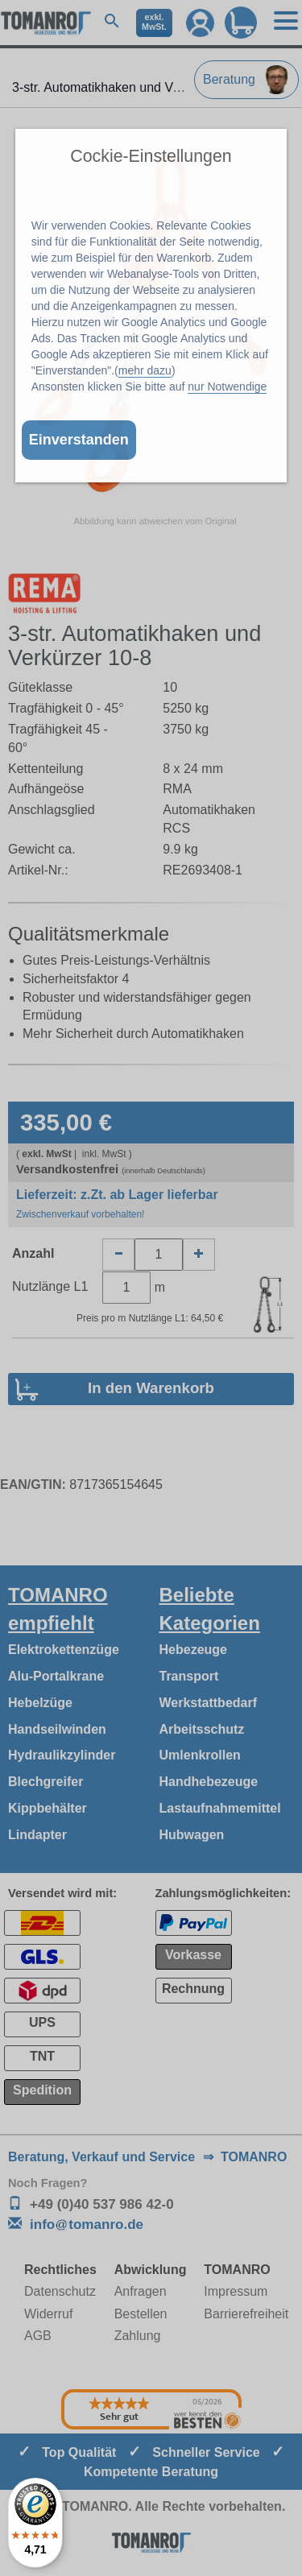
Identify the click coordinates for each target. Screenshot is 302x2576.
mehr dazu (145, 370)
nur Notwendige (227, 386)
